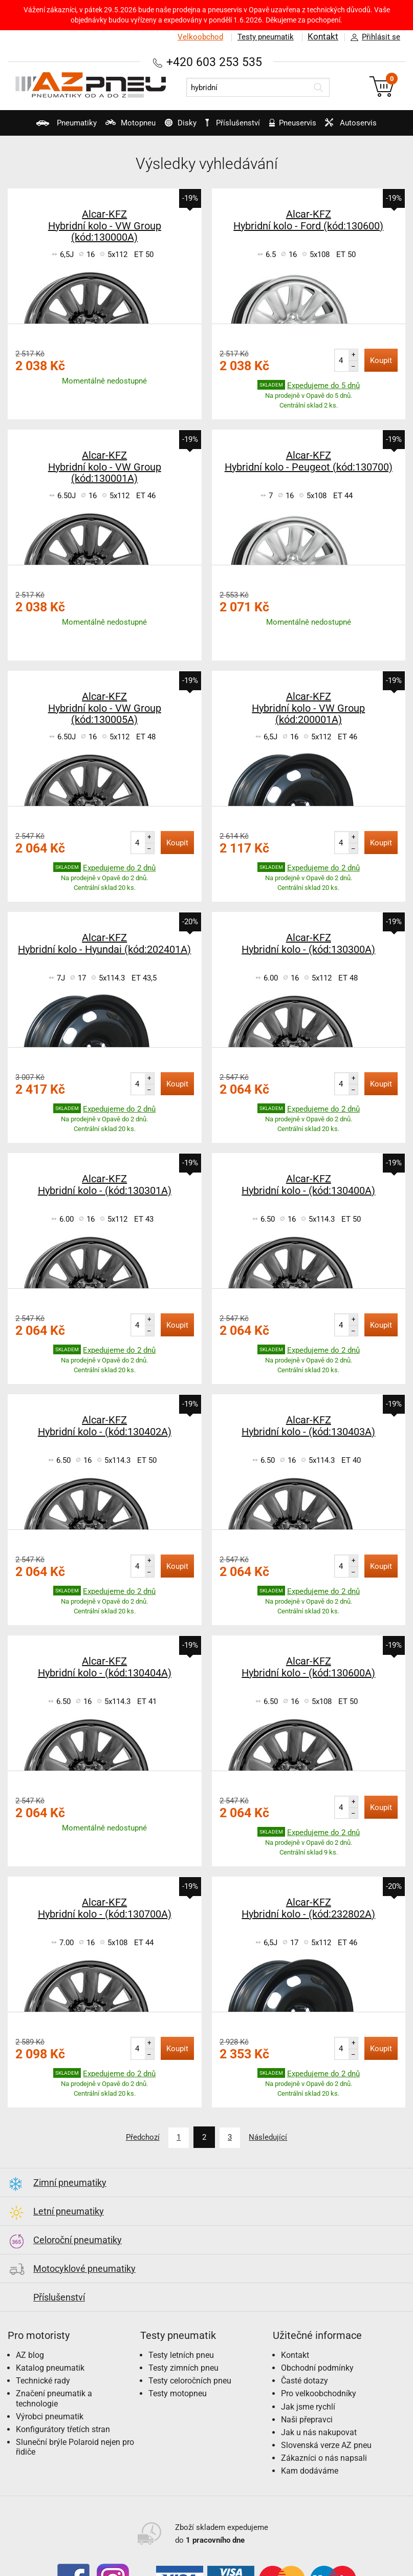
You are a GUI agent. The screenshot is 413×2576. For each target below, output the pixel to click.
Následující (273, 2136)
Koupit (381, 360)
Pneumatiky (47, 127)
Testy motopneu (177, 2392)
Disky (173, 127)
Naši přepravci (307, 2418)
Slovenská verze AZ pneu (326, 2444)
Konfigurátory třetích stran (63, 2428)
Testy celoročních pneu (189, 2379)
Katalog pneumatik (50, 2366)
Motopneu (117, 127)
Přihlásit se (372, 37)
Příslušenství (236, 122)
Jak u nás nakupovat (319, 2431)
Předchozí (138, 2136)
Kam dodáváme (309, 2470)
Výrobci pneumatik (49, 2415)
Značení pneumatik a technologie (54, 2397)
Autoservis (363, 127)
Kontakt (323, 36)
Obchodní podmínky (317, 2366)
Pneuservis (298, 127)
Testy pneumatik (265, 36)
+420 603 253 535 (214, 61)
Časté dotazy (304, 2379)
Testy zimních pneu (183, 2366)
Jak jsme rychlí (308, 2405)
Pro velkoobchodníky (318, 2392)
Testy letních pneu (181, 2353)
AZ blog (30, 2353)
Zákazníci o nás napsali (324, 2457)
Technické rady (43, 2379)
